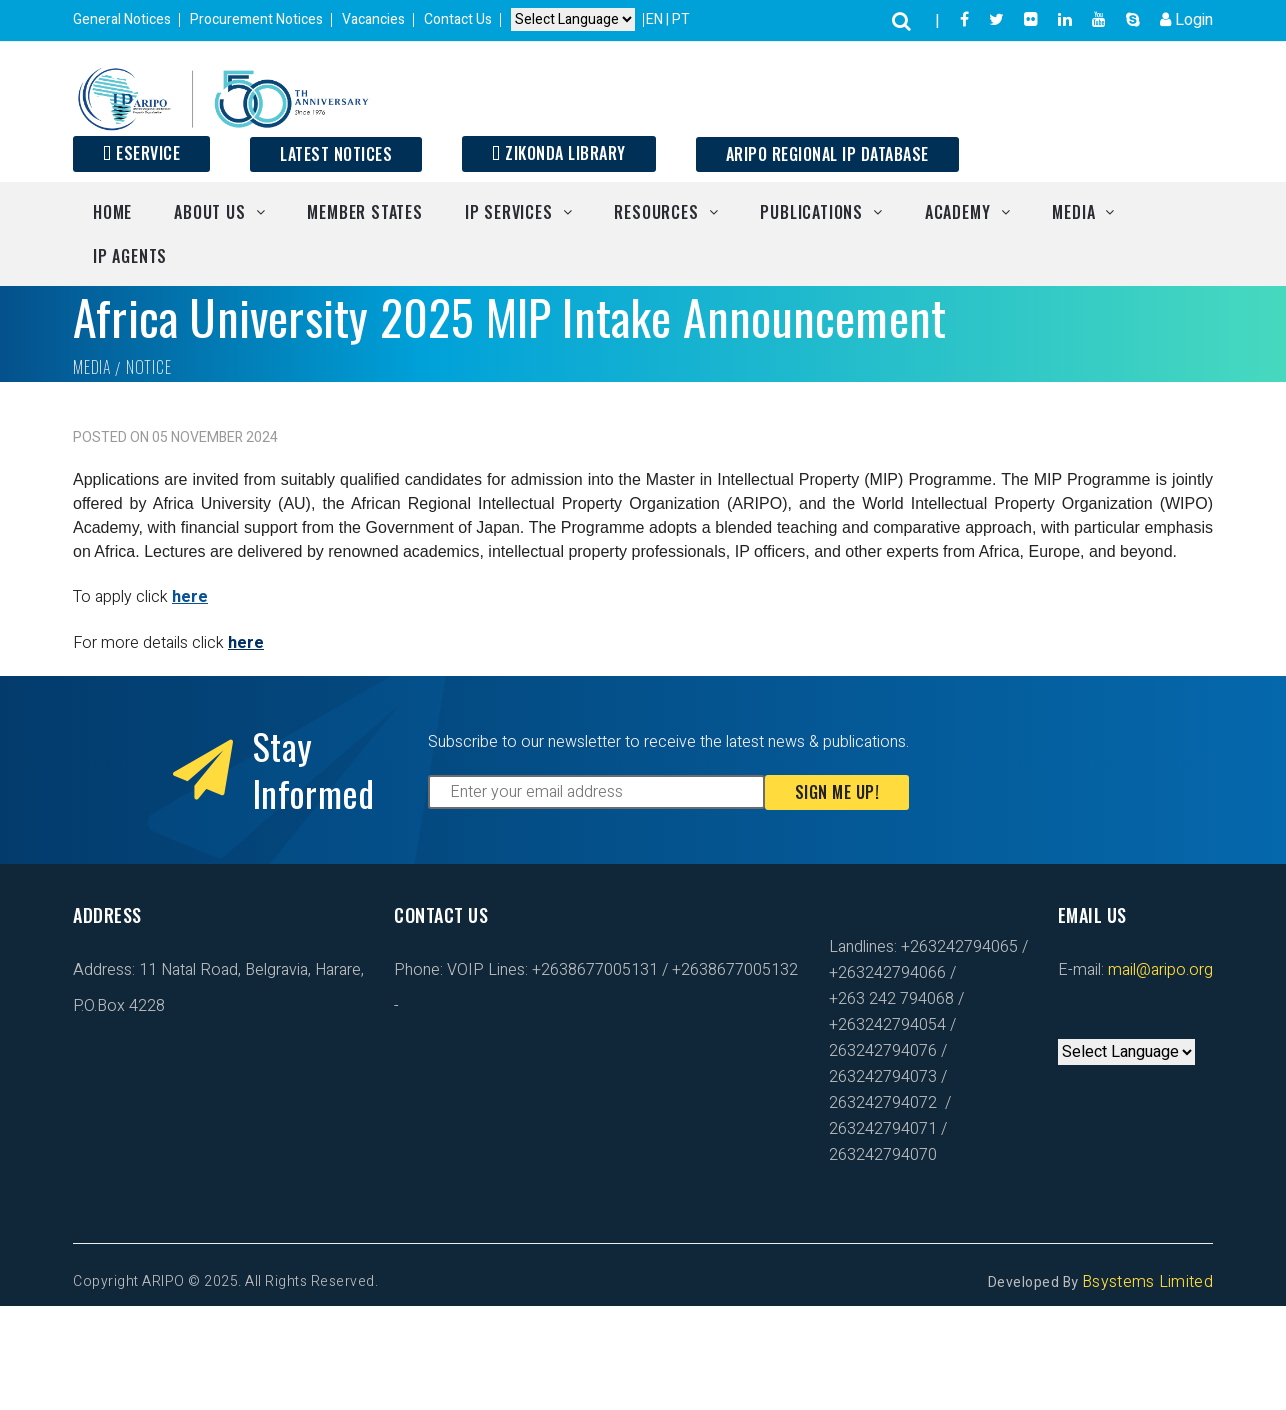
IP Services (509, 212)
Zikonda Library (559, 153)
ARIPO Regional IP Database (827, 154)
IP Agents (130, 256)
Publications (811, 212)
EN (656, 19)
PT (681, 19)
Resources (656, 212)
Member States (364, 212)
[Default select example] (573, 19)
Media (1073, 212)
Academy (958, 212)
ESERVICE (141, 153)
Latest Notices (336, 154)
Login (1186, 20)
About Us (209, 212)
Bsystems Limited (1147, 1282)
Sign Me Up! (837, 792)
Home (112, 212)
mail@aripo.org (1158, 970)
